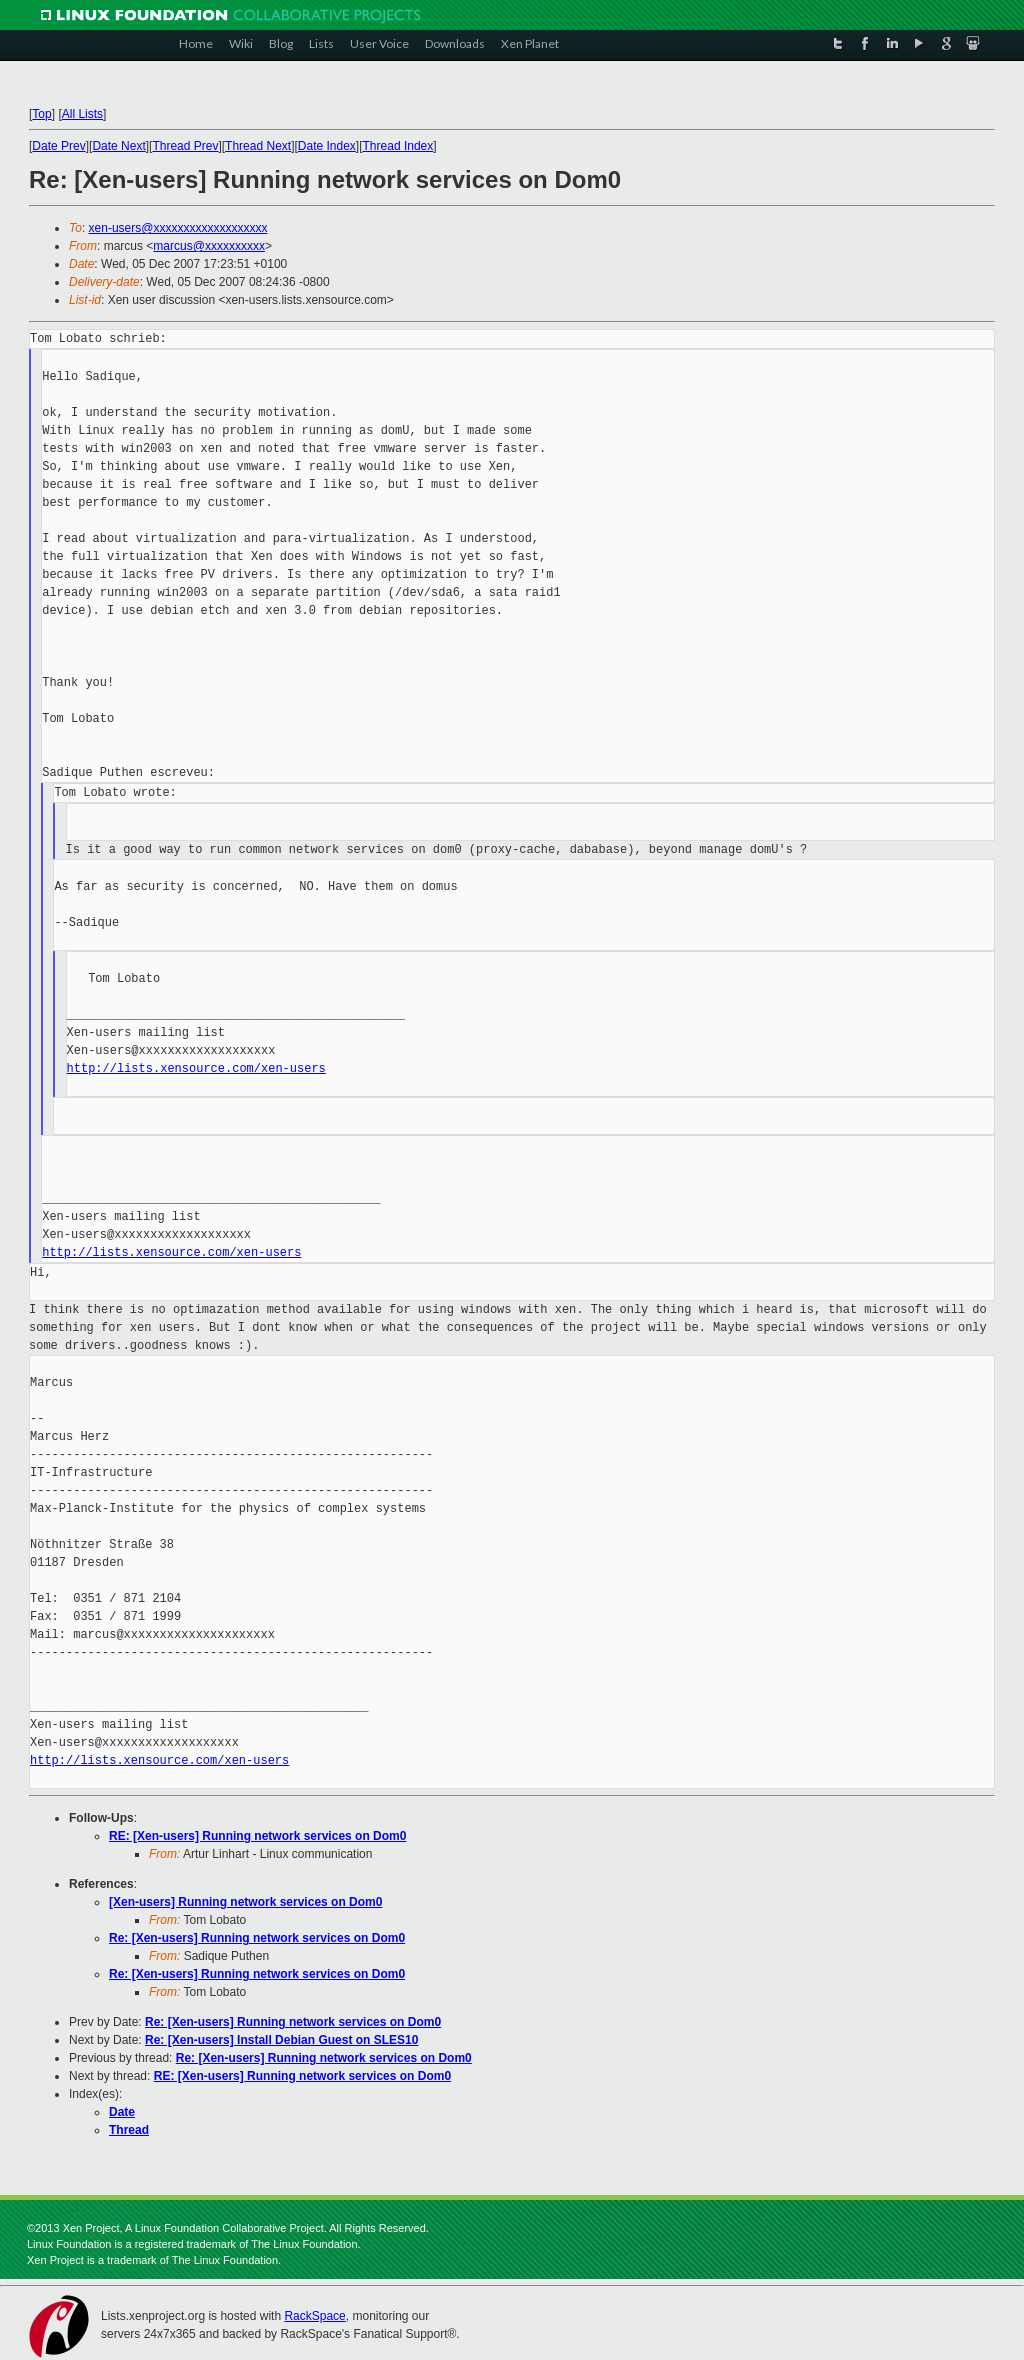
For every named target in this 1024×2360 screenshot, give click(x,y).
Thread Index (398, 146)
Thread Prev (185, 146)
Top (41, 114)
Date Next (118, 146)
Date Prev (58, 146)
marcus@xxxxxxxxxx (209, 246)
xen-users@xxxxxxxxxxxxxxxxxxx (178, 228)
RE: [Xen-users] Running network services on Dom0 (257, 1836)
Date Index (327, 146)
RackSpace (314, 2316)
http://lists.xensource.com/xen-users (196, 1068)
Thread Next (258, 146)
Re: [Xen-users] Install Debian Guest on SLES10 (281, 2040)
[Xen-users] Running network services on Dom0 (245, 1902)
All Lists (82, 114)
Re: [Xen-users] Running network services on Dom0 (257, 1938)
